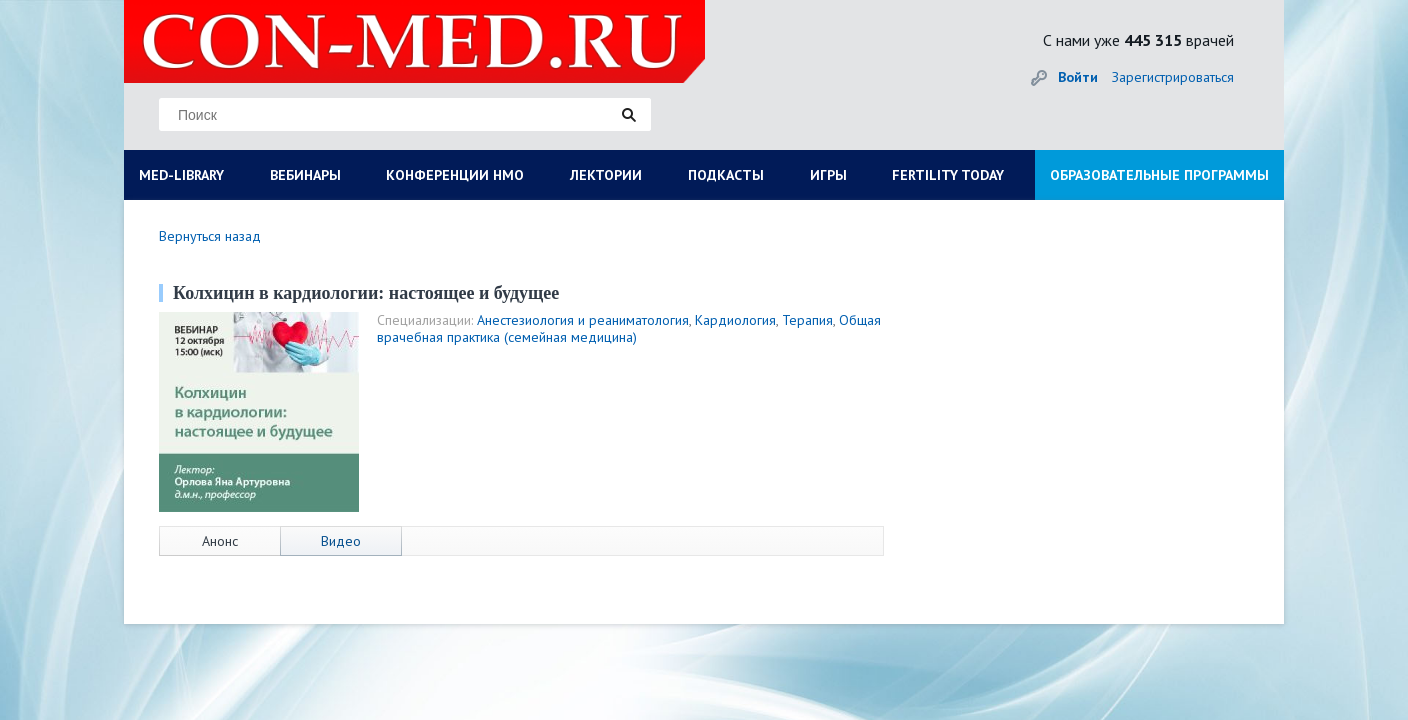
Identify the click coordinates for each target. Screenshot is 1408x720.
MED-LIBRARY (181, 175)
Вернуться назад (210, 236)
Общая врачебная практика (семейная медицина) (629, 328)
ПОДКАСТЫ (726, 175)
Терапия (807, 320)
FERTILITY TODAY (948, 175)
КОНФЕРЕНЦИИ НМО (455, 175)
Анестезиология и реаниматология (583, 320)
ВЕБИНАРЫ (305, 175)
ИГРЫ (828, 175)
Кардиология (735, 320)
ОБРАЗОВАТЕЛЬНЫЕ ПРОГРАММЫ (1159, 175)
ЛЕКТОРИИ (606, 175)
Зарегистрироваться (1173, 77)
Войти (1078, 77)
